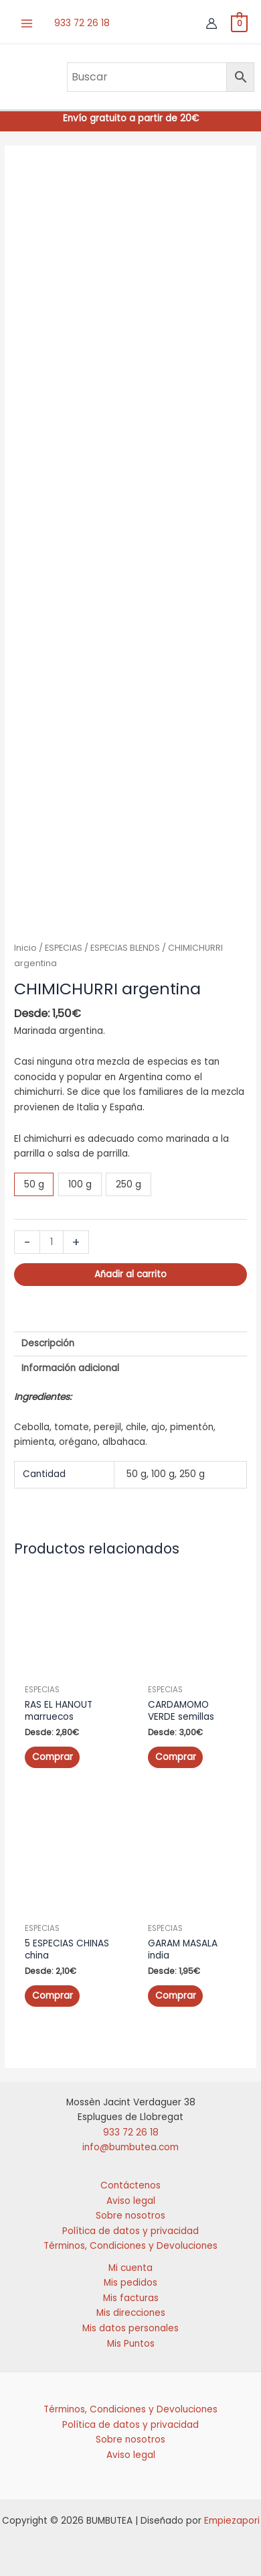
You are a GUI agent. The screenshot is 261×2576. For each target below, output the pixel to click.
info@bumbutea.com (130, 2142)
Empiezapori (232, 2516)
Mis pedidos (130, 2278)
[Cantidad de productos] (51, 1237)
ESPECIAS (63, 942)
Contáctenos (130, 2180)
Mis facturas (131, 2292)
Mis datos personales (130, 2323)
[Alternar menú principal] (27, 24)
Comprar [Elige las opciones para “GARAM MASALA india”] (175, 1990)
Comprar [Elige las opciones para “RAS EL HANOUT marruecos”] (52, 1751)
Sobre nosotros (130, 2211)
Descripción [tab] (47, 1338)
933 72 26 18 (82, 23)
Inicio (25, 942)
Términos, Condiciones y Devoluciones (130, 2241)
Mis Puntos (131, 2338)
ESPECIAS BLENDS (125, 942)
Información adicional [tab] (70, 1363)
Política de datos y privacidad (130, 2225)
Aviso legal (130, 2195)
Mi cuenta (130, 2262)
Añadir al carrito (130, 1269)
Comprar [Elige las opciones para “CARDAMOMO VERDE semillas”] (175, 1751)
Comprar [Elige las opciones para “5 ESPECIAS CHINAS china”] (52, 1990)
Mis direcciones (130, 2308)
